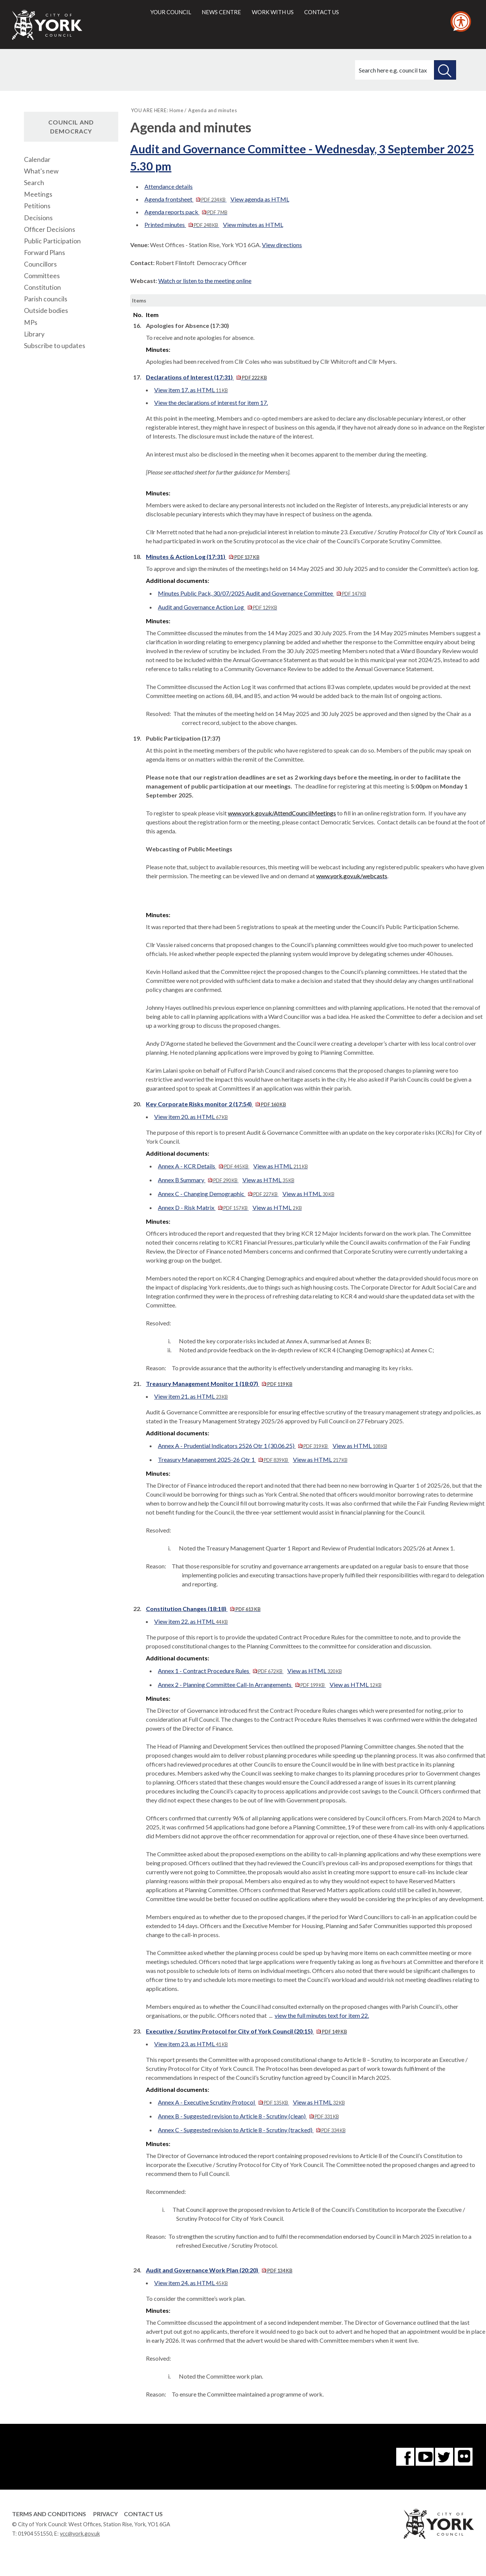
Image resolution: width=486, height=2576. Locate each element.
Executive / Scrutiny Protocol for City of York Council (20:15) (246, 2031)
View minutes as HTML (253, 224)
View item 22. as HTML (191, 1621)
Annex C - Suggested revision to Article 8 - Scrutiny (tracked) (251, 2129)
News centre (221, 12)
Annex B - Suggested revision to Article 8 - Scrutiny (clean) (248, 2115)
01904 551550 (35, 2533)
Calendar (37, 159)
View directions (282, 244)
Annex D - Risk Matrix (203, 1207)
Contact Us (143, 2513)
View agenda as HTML (259, 199)
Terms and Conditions (49, 2513)
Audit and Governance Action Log (217, 607)
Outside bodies (46, 310)
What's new (41, 171)
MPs (30, 322)
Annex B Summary (198, 1179)
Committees (42, 276)
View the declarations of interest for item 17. (211, 402)
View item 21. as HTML (191, 1396)
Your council (170, 12)
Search (34, 183)
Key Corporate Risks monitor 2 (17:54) (216, 1103)
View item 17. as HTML (191, 389)
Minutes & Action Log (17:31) (202, 556)
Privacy (105, 2513)
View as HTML (280, 1165)
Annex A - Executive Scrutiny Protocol (223, 2102)
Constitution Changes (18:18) (203, 1608)
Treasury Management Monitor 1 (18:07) (219, 1383)
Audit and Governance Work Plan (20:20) (219, 2270)
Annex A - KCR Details (203, 1165)
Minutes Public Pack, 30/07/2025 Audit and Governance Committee (262, 593)
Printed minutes (181, 224)
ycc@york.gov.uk (80, 2533)
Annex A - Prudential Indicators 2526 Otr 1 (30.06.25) (243, 1445)
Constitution (42, 287)
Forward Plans (44, 252)
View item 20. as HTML (191, 1116)
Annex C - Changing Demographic (218, 1193)
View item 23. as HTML (191, 2043)
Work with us (273, 12)
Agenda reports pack (185, 211)
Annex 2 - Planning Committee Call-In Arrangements (241, 1684)
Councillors (40, 264)
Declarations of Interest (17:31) (206, 377)
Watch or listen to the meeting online (204, 280)
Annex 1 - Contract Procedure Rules (220, 1670)
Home (176, 110)
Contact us (321, 12)
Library (34, 334)
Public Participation (52, 241)
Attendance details (168, 186)
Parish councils (45, 299)
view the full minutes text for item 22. (322, 2015)
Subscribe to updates (54, 346)
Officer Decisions (49, 229)
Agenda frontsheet (185, 199)
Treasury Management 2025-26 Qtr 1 (223, 1459)
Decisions (38, 218)
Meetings (38, 194)
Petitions (37, 206)
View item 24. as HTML (191, 2282)
